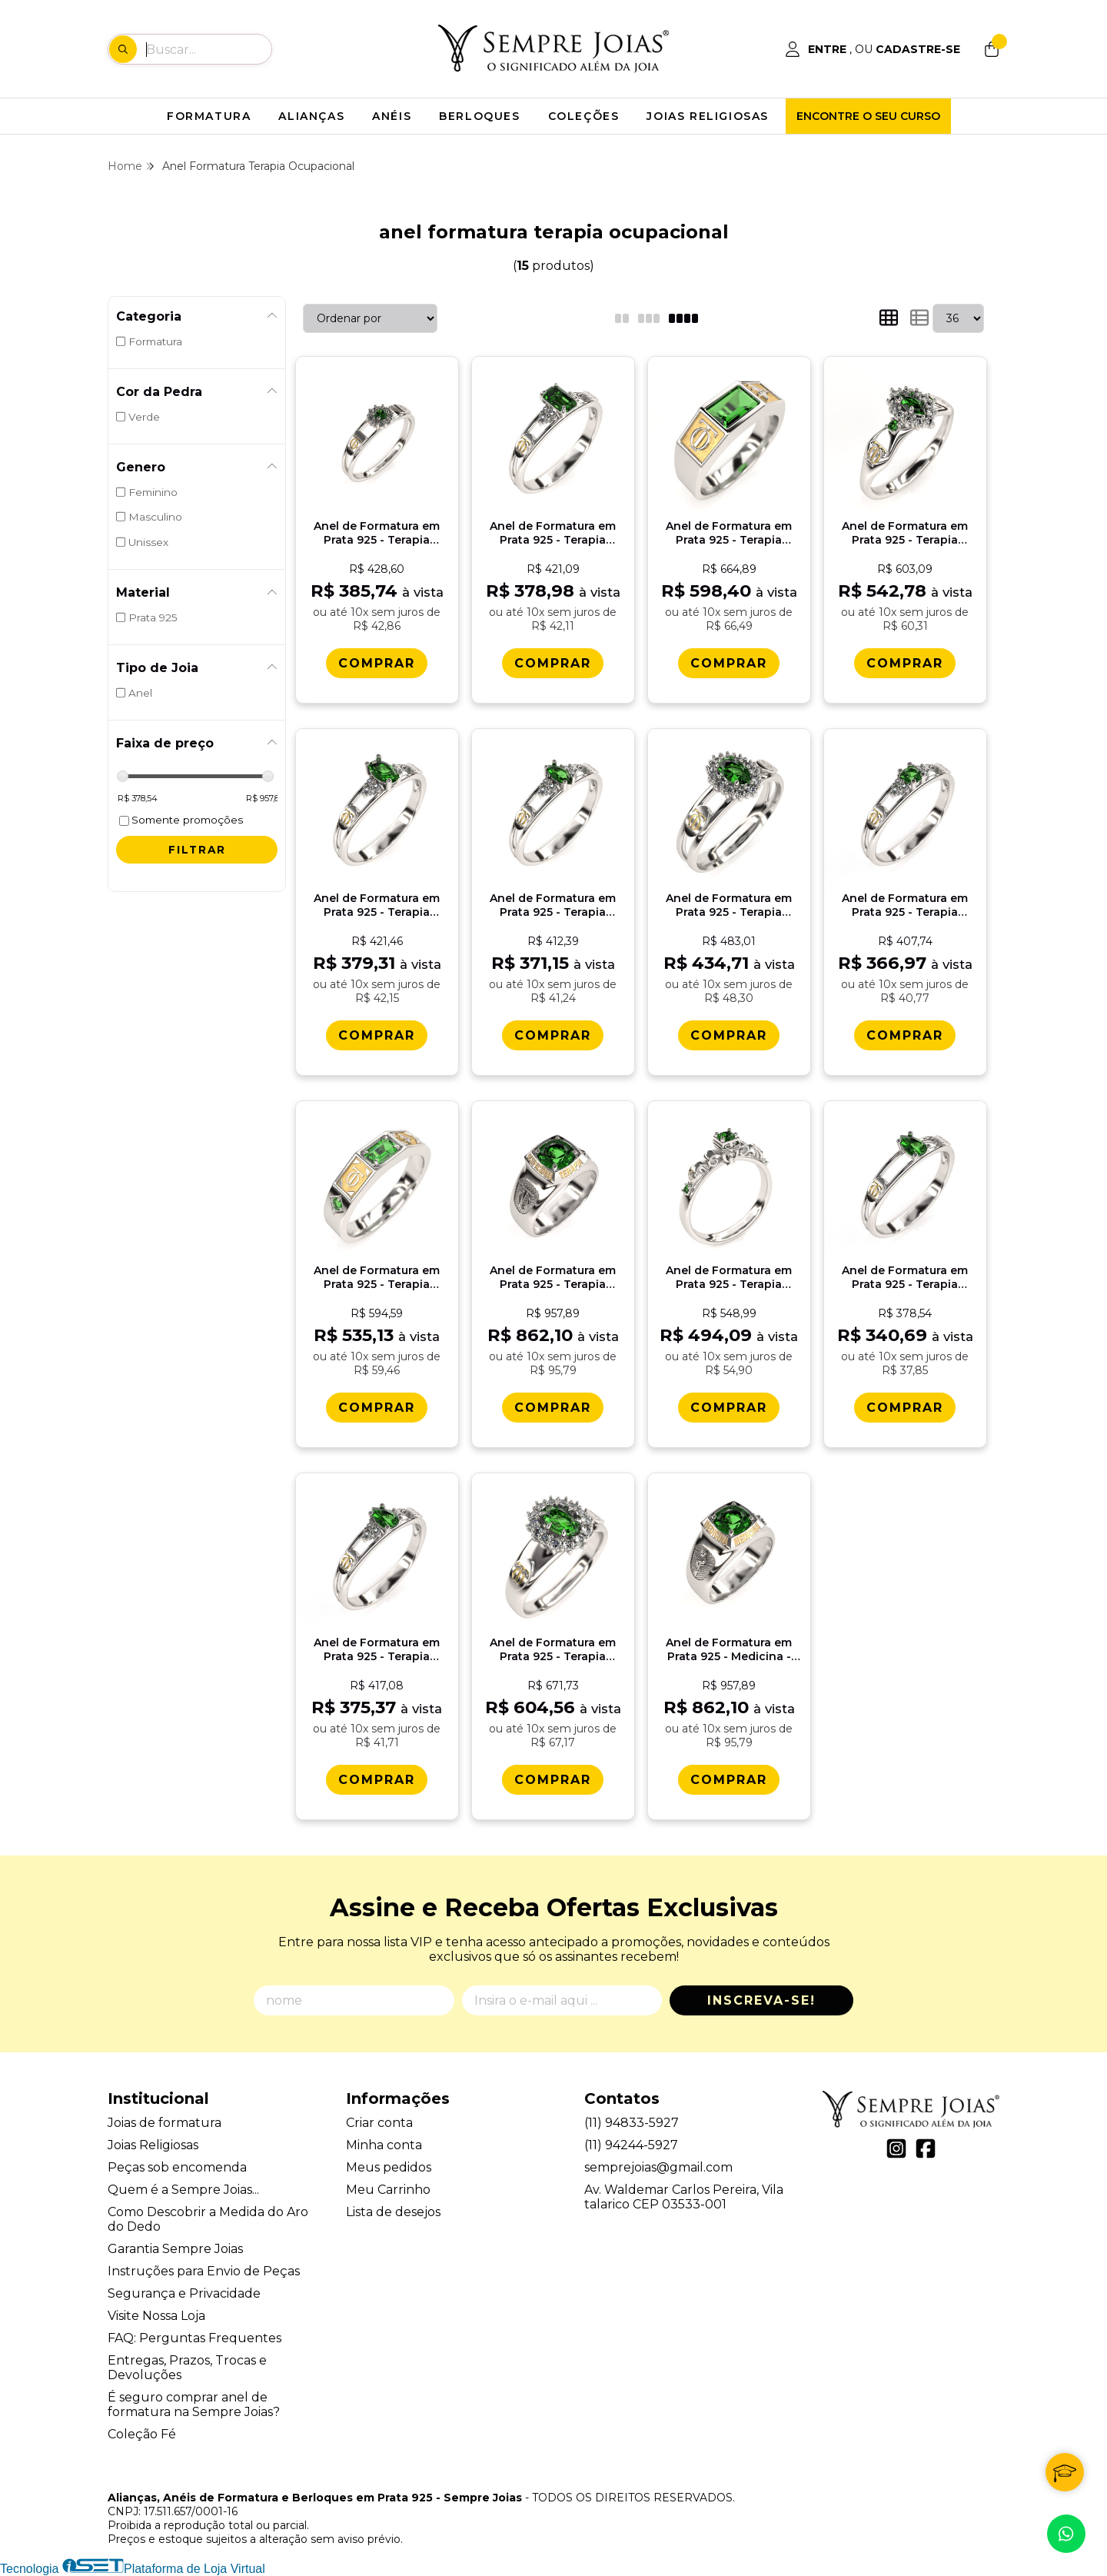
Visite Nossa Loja (156, 2315)
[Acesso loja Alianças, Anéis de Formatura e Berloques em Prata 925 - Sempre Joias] (872, 49)
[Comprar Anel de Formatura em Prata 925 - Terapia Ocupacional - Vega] (376, 1408)
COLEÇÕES (584, 116)
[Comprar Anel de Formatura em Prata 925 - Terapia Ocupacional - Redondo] (905, 1035)
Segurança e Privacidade (184, 2293)
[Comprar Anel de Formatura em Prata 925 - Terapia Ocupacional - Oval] (376, 1035)
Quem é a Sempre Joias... (183, 2189)
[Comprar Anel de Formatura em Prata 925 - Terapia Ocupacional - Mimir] (552, 1408)
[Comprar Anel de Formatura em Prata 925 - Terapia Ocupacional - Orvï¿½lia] (376, 1780)
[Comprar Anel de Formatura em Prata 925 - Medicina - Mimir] (729, 1780)
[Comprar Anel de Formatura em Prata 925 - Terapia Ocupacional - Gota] (905, 1408)
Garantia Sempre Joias (175, 2249)
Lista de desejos (393, 2212)
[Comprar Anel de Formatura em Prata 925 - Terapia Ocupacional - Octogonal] (552, 663)
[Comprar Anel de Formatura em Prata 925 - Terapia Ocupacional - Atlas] (729, 663)
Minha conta (384, 2145)
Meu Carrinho (388, 2189)
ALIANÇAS (311, 116)
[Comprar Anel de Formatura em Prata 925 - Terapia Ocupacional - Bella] (729, 1035)
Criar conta (379, 2122)
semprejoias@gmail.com (658, 2167)
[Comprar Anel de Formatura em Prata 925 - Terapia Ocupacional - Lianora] (729, 1408)
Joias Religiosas (153, 2145)
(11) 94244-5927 (631, 2145)
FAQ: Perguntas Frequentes (194, 2338)
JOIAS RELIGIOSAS (708, 116)
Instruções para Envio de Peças (204, 2271)
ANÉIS (391, 116)
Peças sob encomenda (177, 2167)
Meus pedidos (388, 2167)
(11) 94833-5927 (631, 2122)
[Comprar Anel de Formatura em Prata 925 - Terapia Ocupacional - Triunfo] (905, 663)
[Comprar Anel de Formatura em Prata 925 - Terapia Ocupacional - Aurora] (376, 663)
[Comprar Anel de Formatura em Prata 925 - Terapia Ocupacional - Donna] (552, 1780)
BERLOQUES (479, 116)
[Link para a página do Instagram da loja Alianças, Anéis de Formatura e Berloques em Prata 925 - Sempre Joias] (896, 2148)
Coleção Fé (142, 2434)
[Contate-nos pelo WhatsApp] (1066, 2533)
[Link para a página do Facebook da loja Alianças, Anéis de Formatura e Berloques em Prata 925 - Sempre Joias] (925, 2148)
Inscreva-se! (761, 2000)
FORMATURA (209, 116)
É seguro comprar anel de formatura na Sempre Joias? (194, 2404)
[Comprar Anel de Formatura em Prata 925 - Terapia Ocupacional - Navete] (552, 1035)
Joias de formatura (164, 2122)
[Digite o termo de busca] (208, 49)
